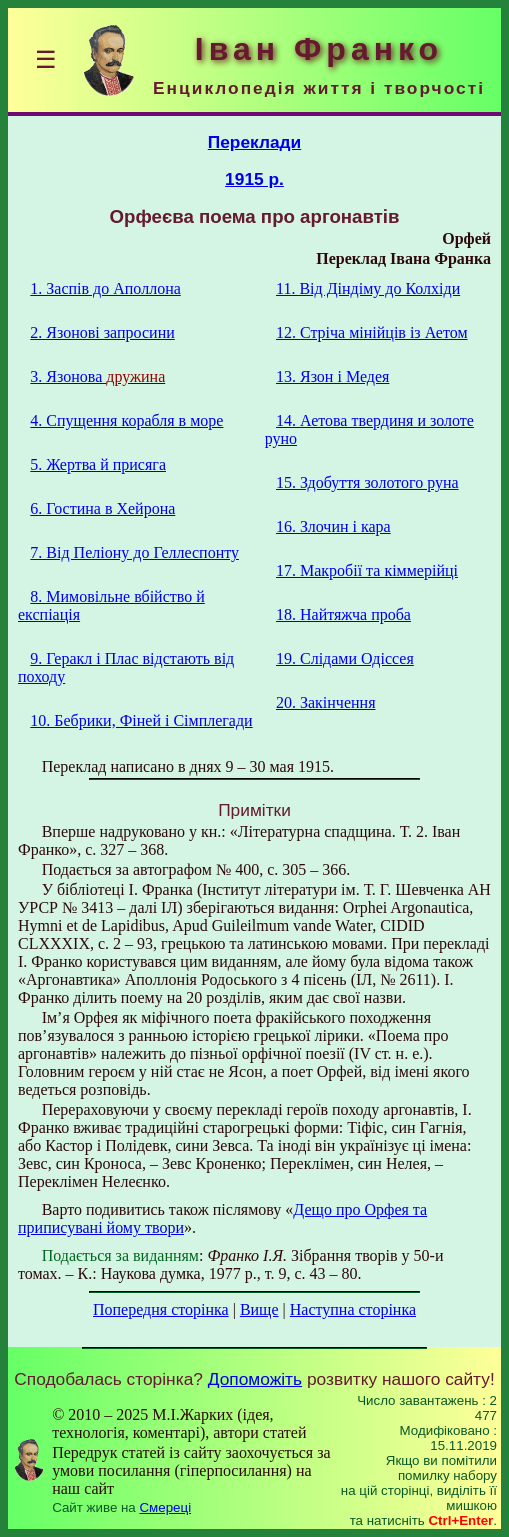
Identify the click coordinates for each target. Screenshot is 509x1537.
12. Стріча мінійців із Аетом (372, 332)
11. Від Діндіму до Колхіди (368, 288)
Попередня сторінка (161, 1309)
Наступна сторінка (353, 1309)
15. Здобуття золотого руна (367, 482)
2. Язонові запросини (102, 332)
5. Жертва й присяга (98, 464)
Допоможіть (255, 1379)
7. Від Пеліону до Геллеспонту (134, 552)
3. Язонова (97, 376)
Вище (259, 1309)
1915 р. (254, 179)
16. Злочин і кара (333, 526)
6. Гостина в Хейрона (102, 508)
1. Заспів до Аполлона (105, 288)
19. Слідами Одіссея (345, 658)
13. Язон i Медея (332, 376)
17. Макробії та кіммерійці (367, 570)
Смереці (165, 1507)
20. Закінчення (326, 702)
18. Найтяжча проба (343, 614)
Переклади (255, 142)
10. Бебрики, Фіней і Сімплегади (141, 720)
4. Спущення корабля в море (126, 420)
